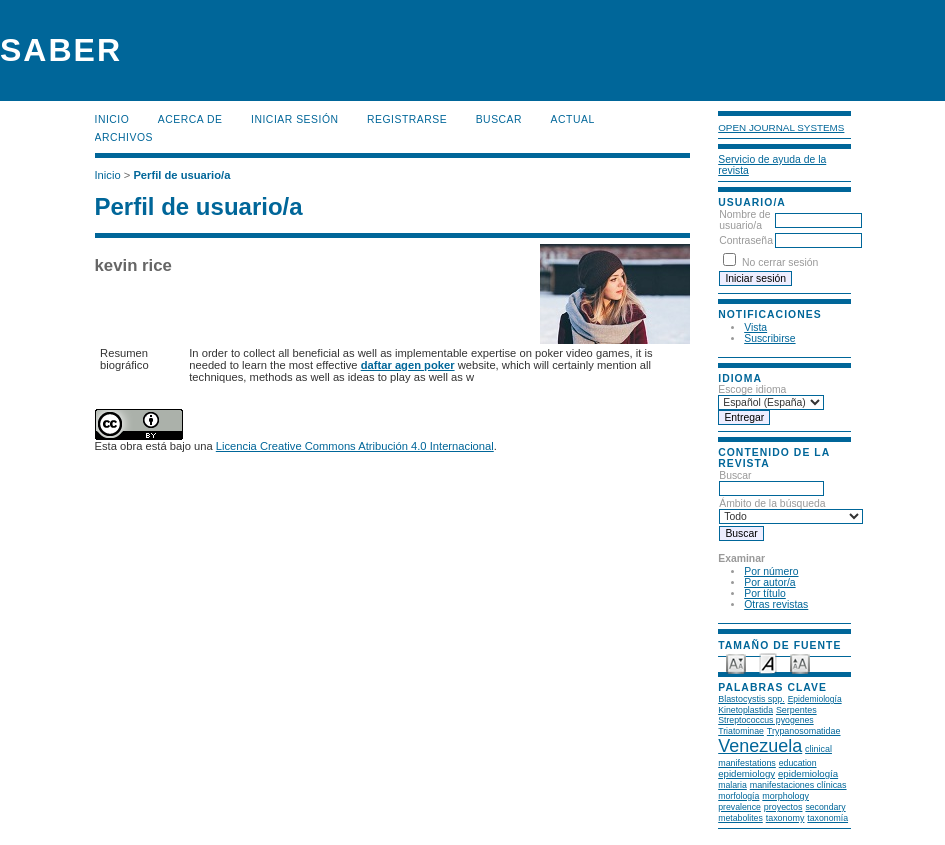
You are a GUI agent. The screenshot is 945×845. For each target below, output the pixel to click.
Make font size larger (800, 662)
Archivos (124, 137)
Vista (755, 327)
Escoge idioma (752, 389)
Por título (765, 593)
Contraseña (746, 240)
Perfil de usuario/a (181, 175)
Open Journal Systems (781, 127)
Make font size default (768, 662)
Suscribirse (769, 338)
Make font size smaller (736, 662)
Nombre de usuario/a (744, 220)
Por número (771, 571)
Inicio (112, 119)
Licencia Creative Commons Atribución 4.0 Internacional (355, 446)
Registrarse (407, 119)
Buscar (499, 119)
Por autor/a (769, 582)
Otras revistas (776, 604)
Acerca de (190, 119)
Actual (573, 119)
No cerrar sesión (780, 262)
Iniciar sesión (295, 119)
